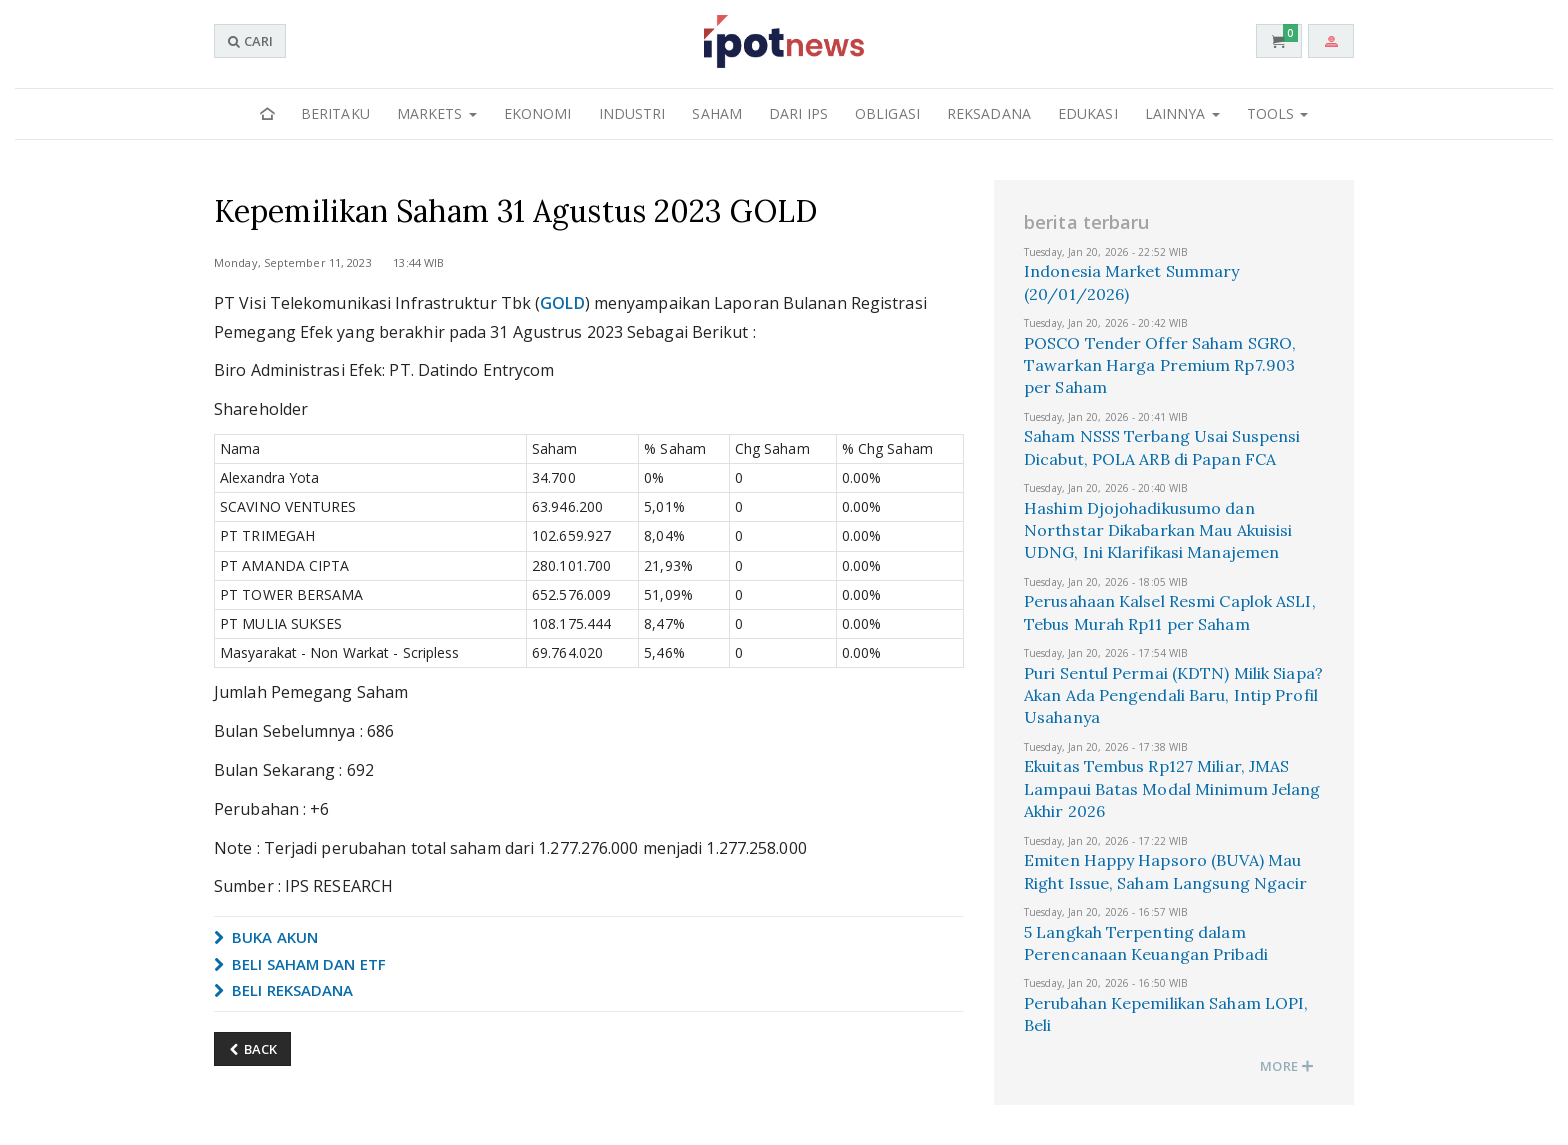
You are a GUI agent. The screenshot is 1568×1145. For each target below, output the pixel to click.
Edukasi (1088, 113)
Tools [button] (1278, 113)
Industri (632, 113)
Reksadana (989, 113)
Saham (717, 113)
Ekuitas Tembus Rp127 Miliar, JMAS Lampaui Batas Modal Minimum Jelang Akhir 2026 (1172, 788)
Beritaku (335, 113)
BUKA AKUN (266, 937)
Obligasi (887, 113)
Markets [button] (437, 113)
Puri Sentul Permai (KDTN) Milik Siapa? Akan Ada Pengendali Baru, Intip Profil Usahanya (1173, 695)
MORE (1287, 1066)
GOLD (562, 303)
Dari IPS (798, 113)
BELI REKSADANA (284, 990)
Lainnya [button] (1182, 113)
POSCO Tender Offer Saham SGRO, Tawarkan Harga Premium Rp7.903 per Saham (1160, 365)
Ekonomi (538, 113)
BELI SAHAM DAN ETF (300, 964)
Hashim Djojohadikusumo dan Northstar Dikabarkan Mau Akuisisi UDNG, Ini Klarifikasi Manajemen (1158, 530)
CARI (250, 41)
